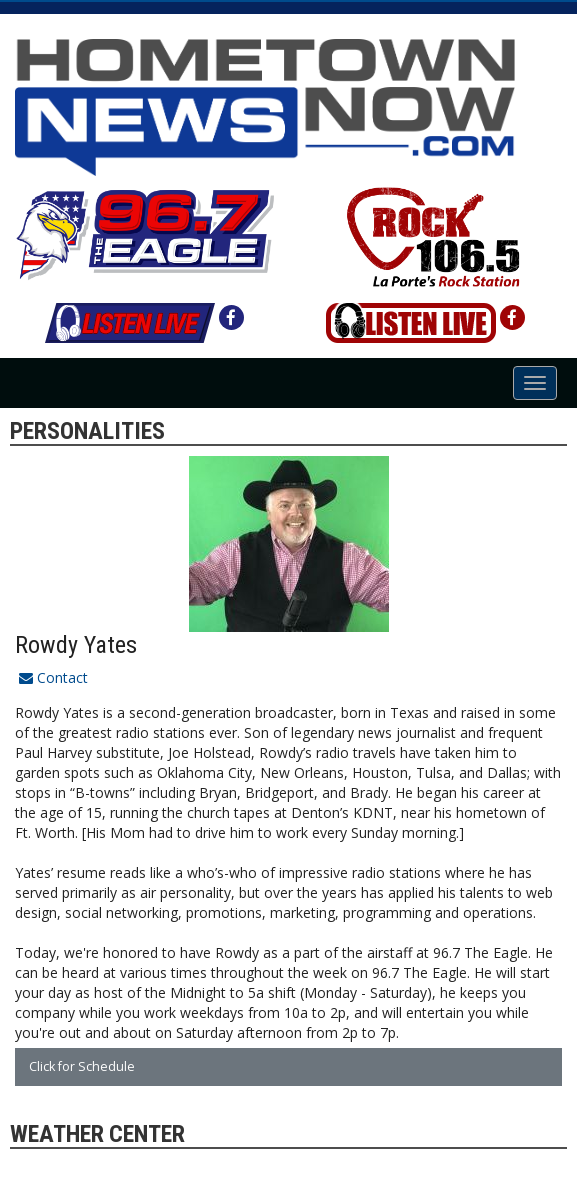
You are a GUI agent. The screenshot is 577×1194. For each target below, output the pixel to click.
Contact (53, 677)
